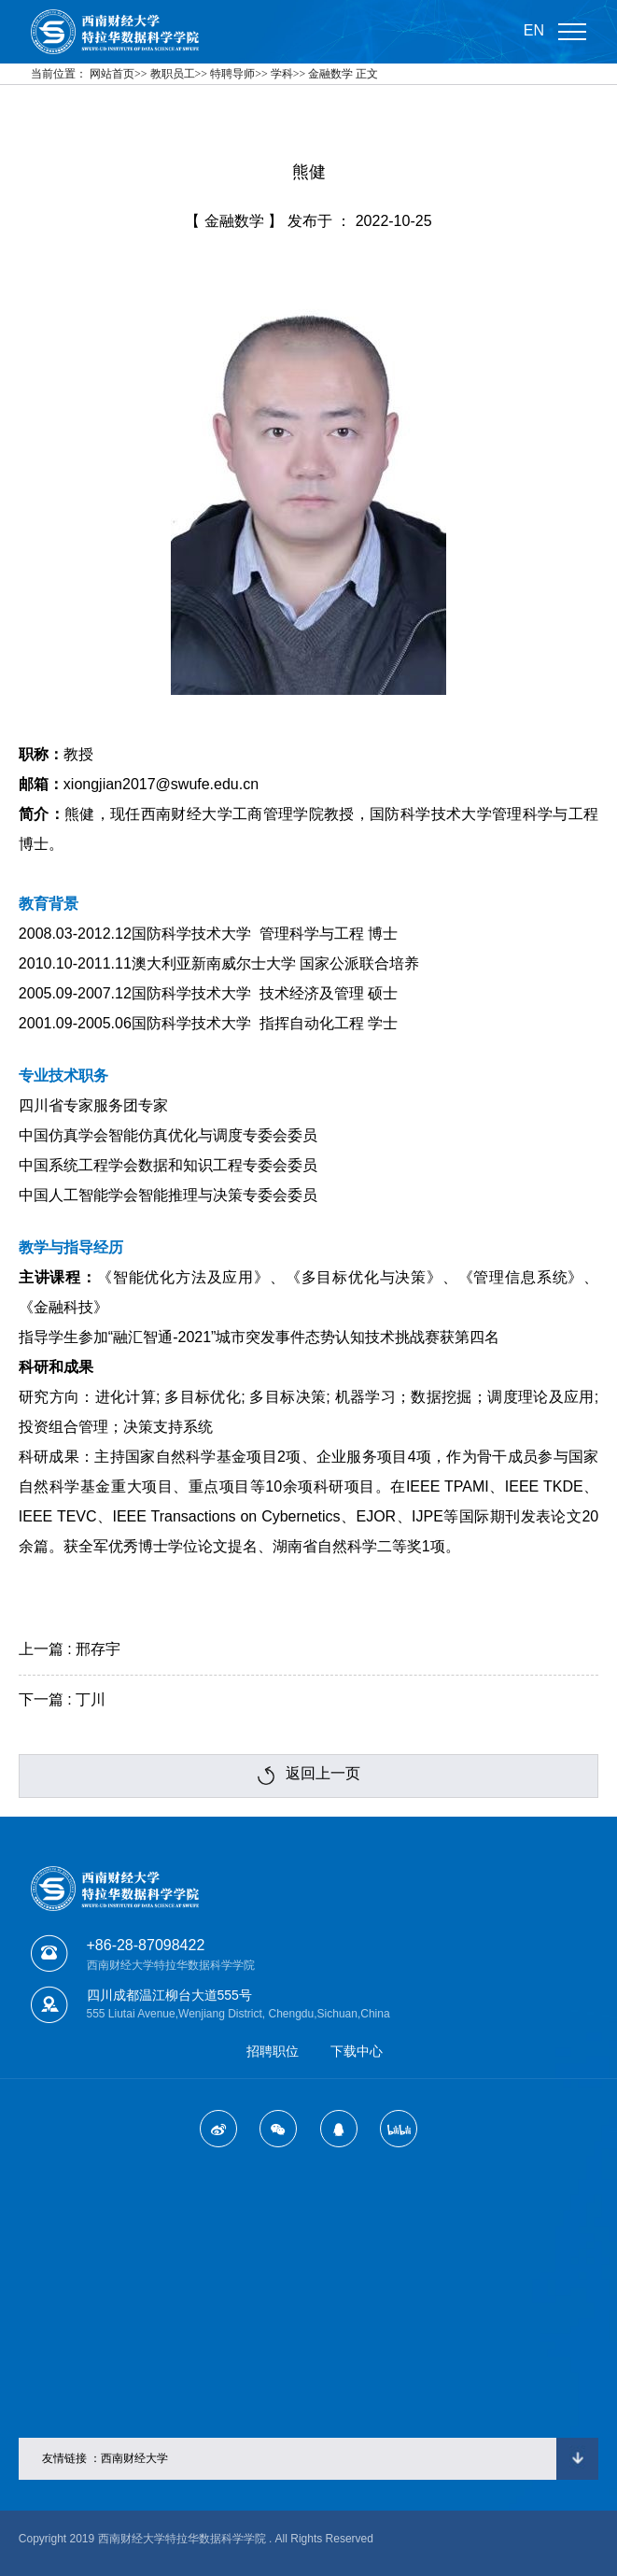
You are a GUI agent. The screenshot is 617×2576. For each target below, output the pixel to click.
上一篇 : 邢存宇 (69, 1649)
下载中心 (356, 2051)
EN (534, 30)
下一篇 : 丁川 (62, 1699)
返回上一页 (309, 1775)
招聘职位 (272, 2051)
